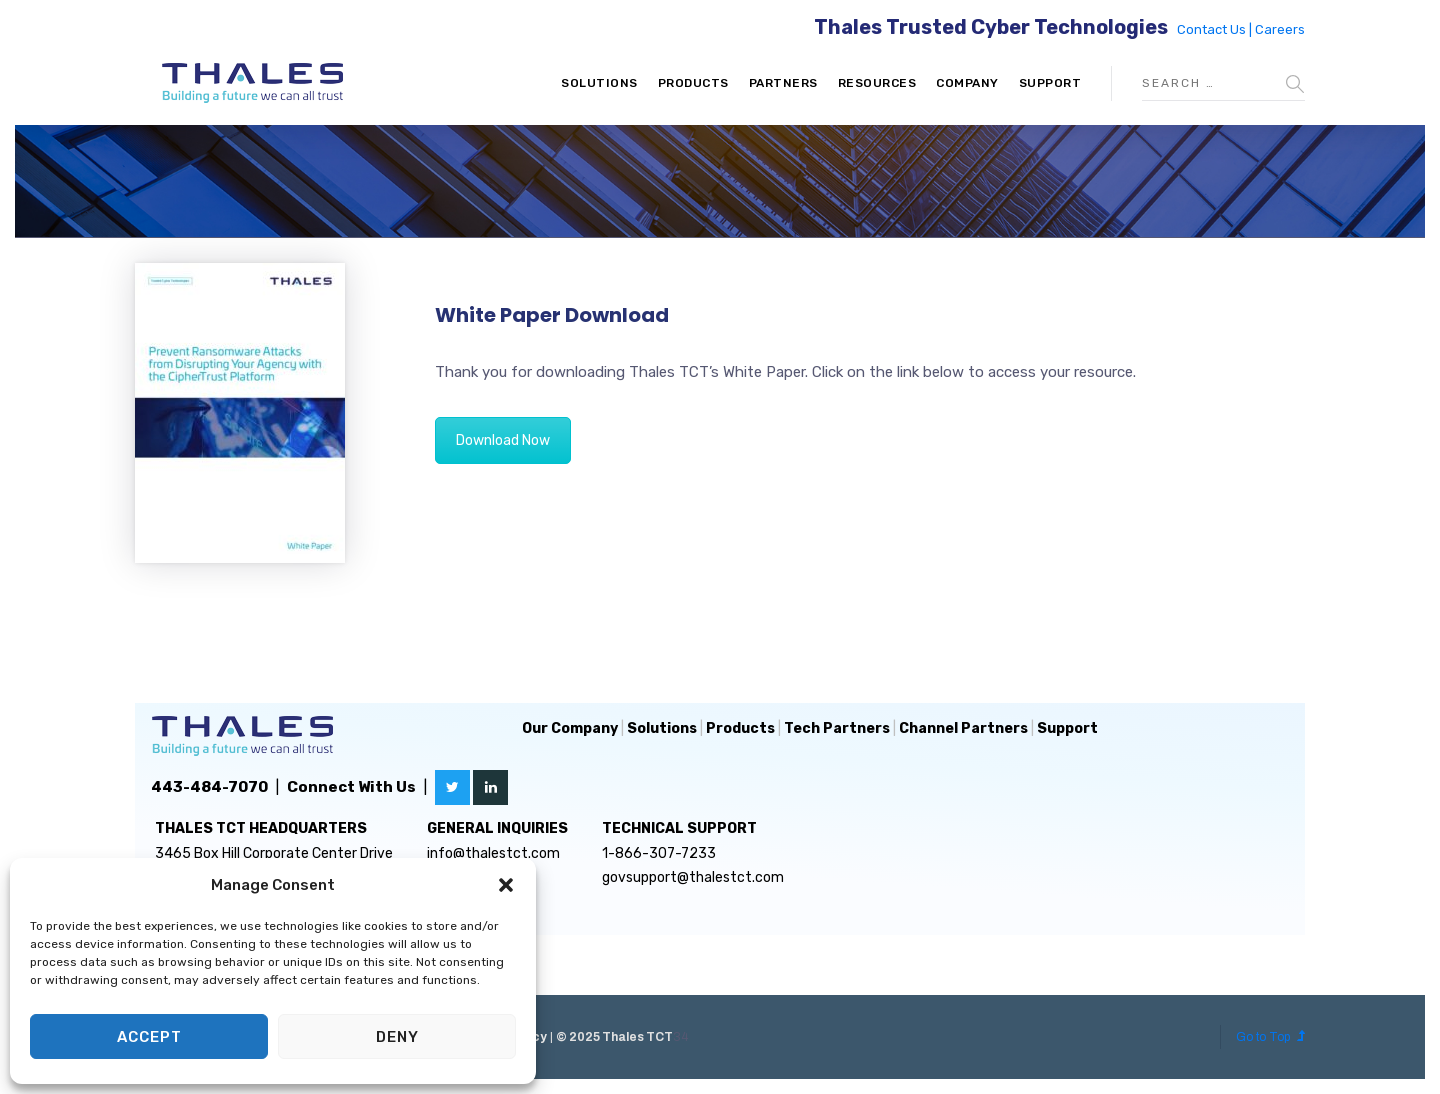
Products (693, 83)
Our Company (570, 728)
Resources (877, 83)
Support (1050, 83)
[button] (506, 885)
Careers (1280, 29)
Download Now (503, 440)
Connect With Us (351, 787)
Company (967, 83)
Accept (149, 1037)
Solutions (599, 83)
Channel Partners (963, 728)
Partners (783, 83)
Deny (397, 1037)
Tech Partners (837, 728)
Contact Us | (1216, 29)
